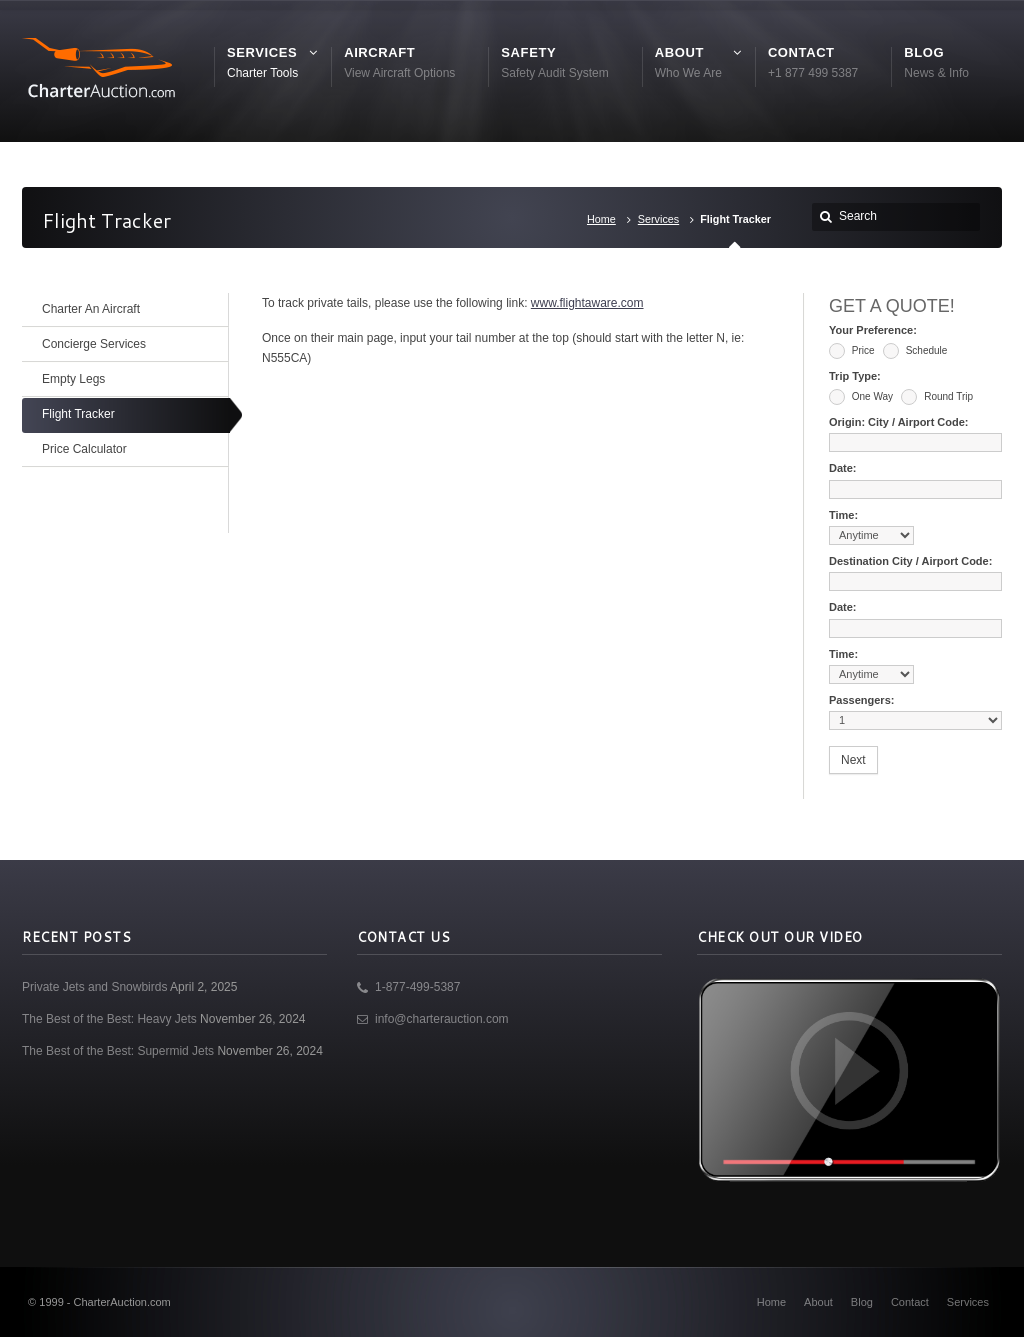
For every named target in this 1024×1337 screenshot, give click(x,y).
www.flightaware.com (587, 303)
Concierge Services (94, 344)
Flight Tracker (78, 414)
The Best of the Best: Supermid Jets (118, 1051)
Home (601, 219)
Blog (862, 1302)
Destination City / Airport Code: (910, 561)
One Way (861, 397)
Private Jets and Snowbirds (94, 987)
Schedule (915, 351)
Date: (843, 468)
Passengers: (861, 700)
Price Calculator (84, 449)
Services (658, 219)
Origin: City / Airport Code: (899, 422)
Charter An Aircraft (91, 309)
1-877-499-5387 (417, 987)
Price (852, 351)
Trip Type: (855, 376)
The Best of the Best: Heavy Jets (109, 1019)
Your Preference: (873, 330)
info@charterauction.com (442, 1019)
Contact (910, 1302)
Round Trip (937, 397)
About (818, 1302)
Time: (843, 515)
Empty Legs (73, 379)
